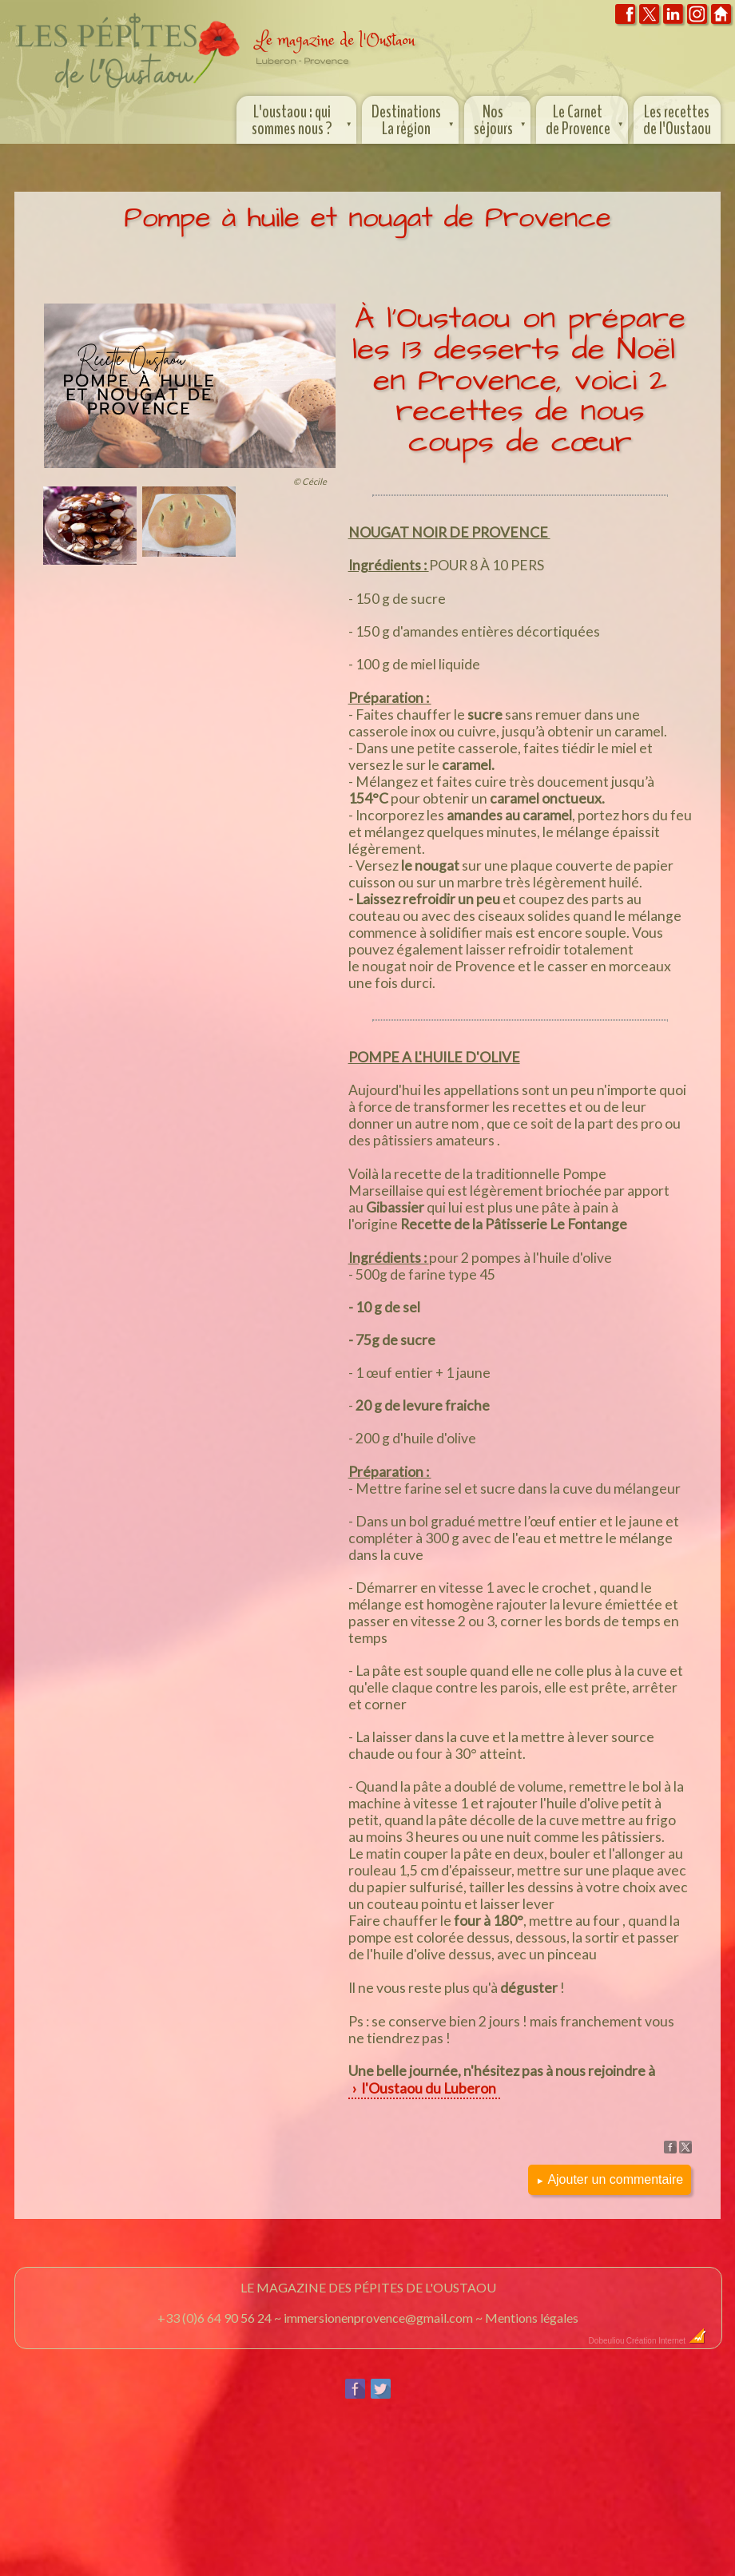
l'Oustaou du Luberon (428, 2088)
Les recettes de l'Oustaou (677, 120)
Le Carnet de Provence (586, 118)
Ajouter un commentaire (610, 2179)
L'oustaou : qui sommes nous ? (303, 118)
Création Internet (666, 2340)
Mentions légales (531, 2317)
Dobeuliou (607, 2340)
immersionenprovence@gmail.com (378, 2317)
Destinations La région (414, 118)
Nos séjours (501, 118)
